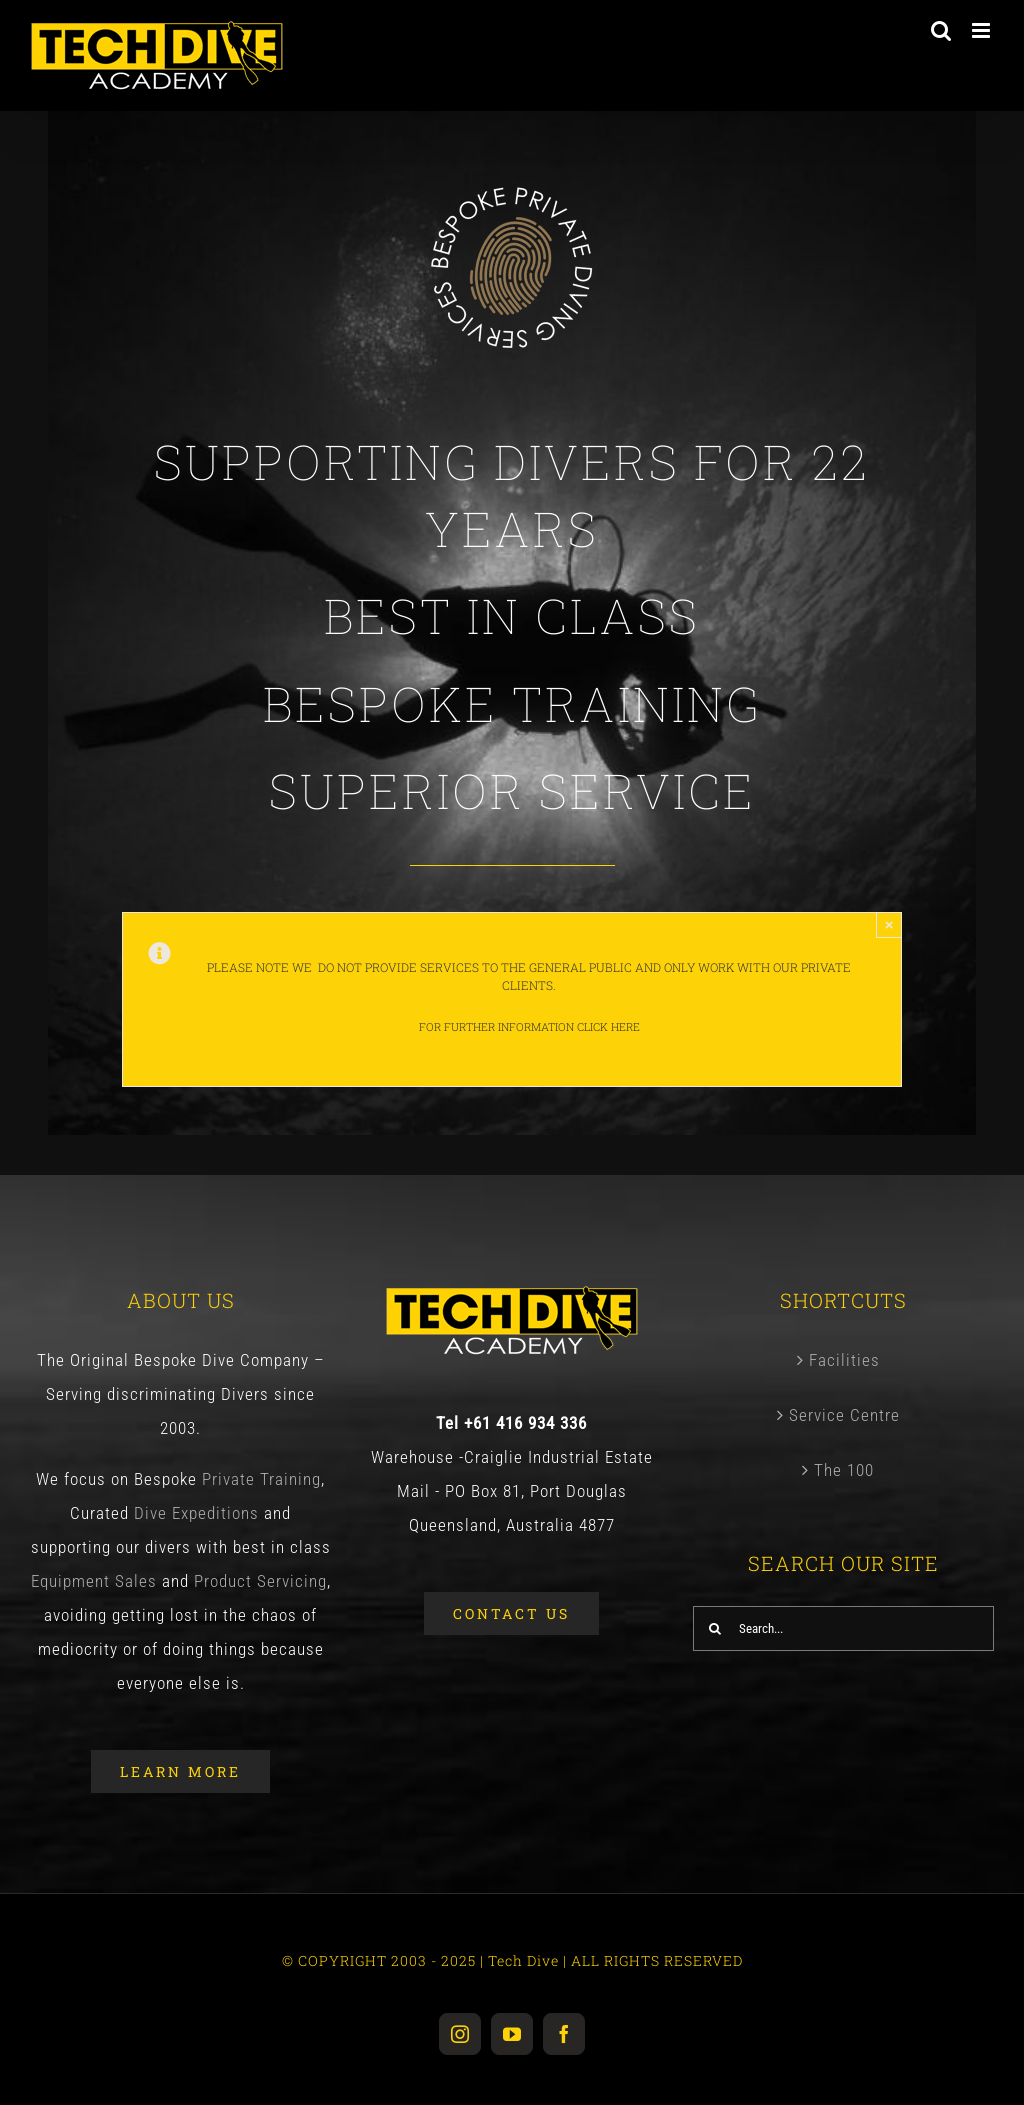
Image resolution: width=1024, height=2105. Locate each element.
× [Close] (889, 924)
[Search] (715, 1628)
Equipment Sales (94, 1581)
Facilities (844, 1360)
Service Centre (844, 1415)
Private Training (261, 1479)
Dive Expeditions (196, 1513)
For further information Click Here (529, 1026)
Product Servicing (258, 1581)
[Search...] (843, 1628)
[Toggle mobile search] (941, 30)
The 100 (844, 1470)
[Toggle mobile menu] (983, 30)
